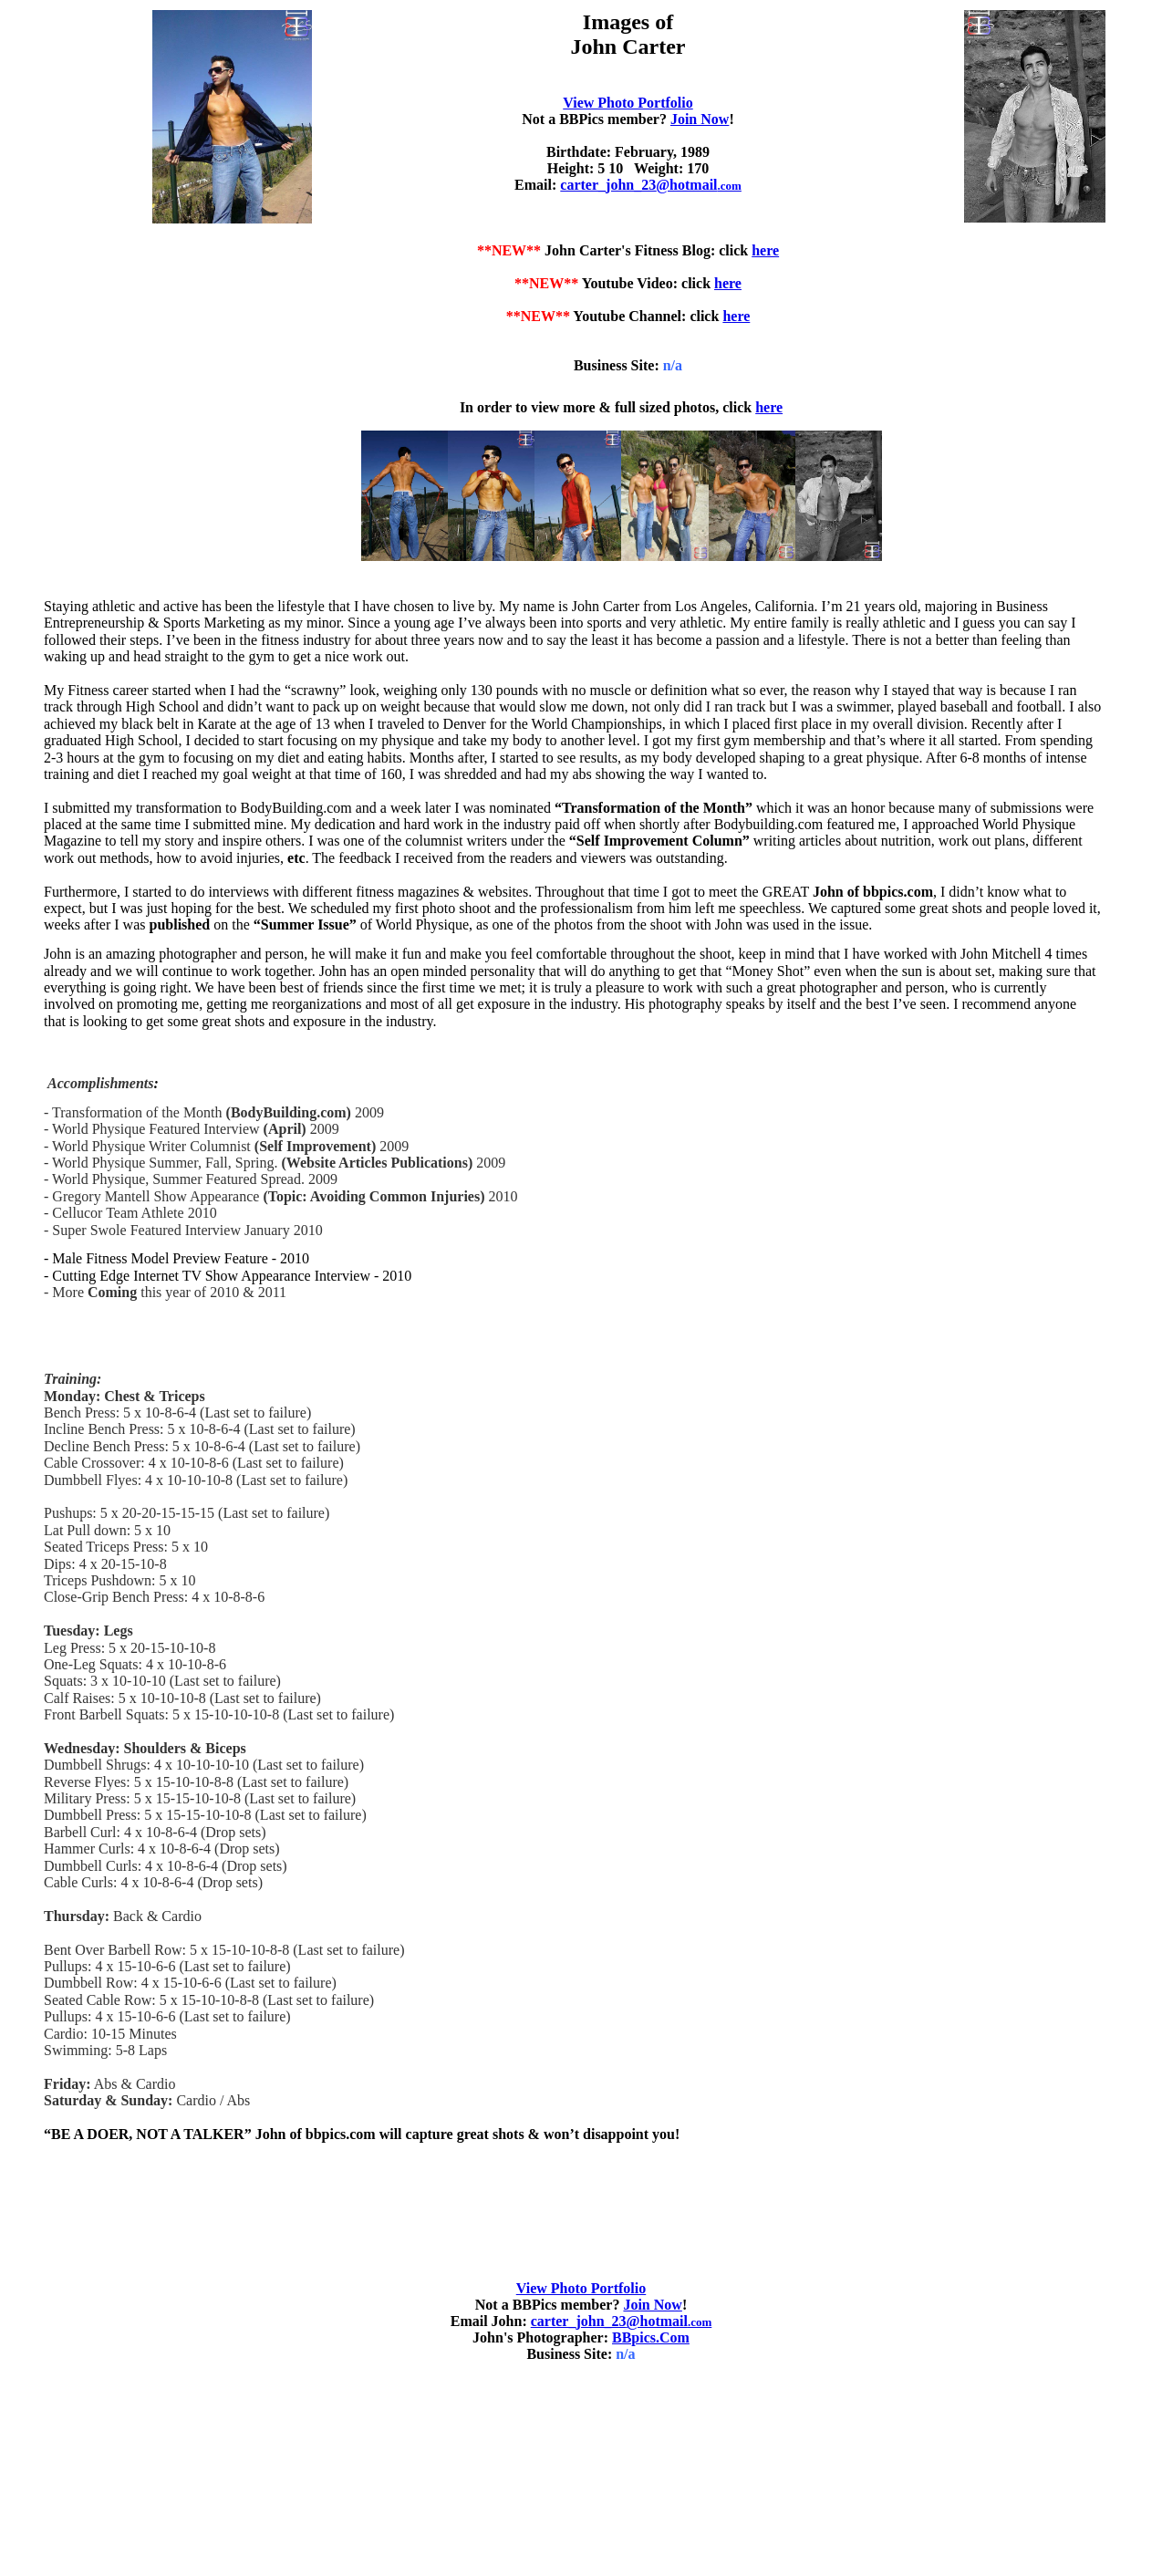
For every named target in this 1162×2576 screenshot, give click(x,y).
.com (669, 2322)
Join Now (699, 119)
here (765, 250)
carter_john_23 (651, 184)
